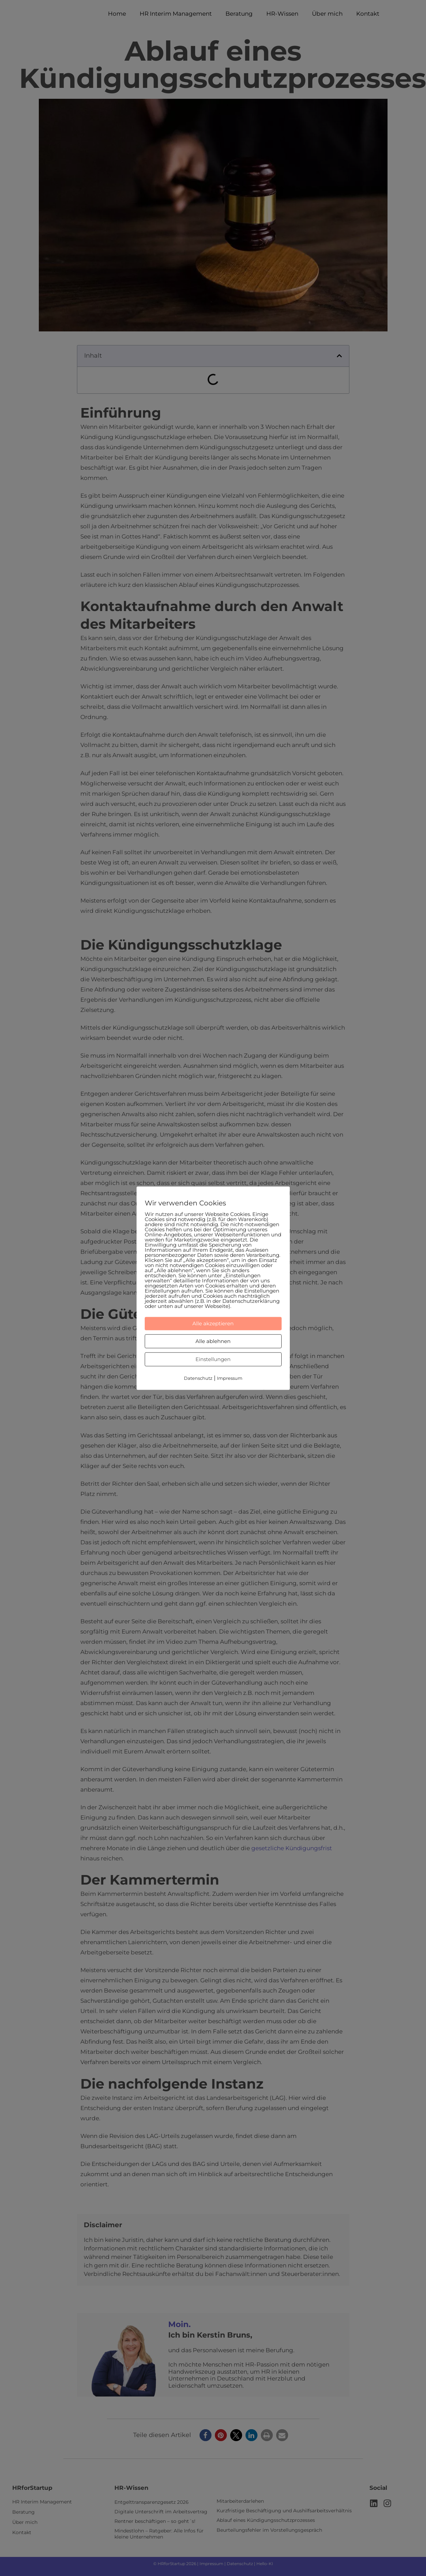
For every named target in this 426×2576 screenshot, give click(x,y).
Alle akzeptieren (213, 1323)
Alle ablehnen (213, 1341)
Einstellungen (213, 1359)
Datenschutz (198, 1378)
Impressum (229, 1378)
